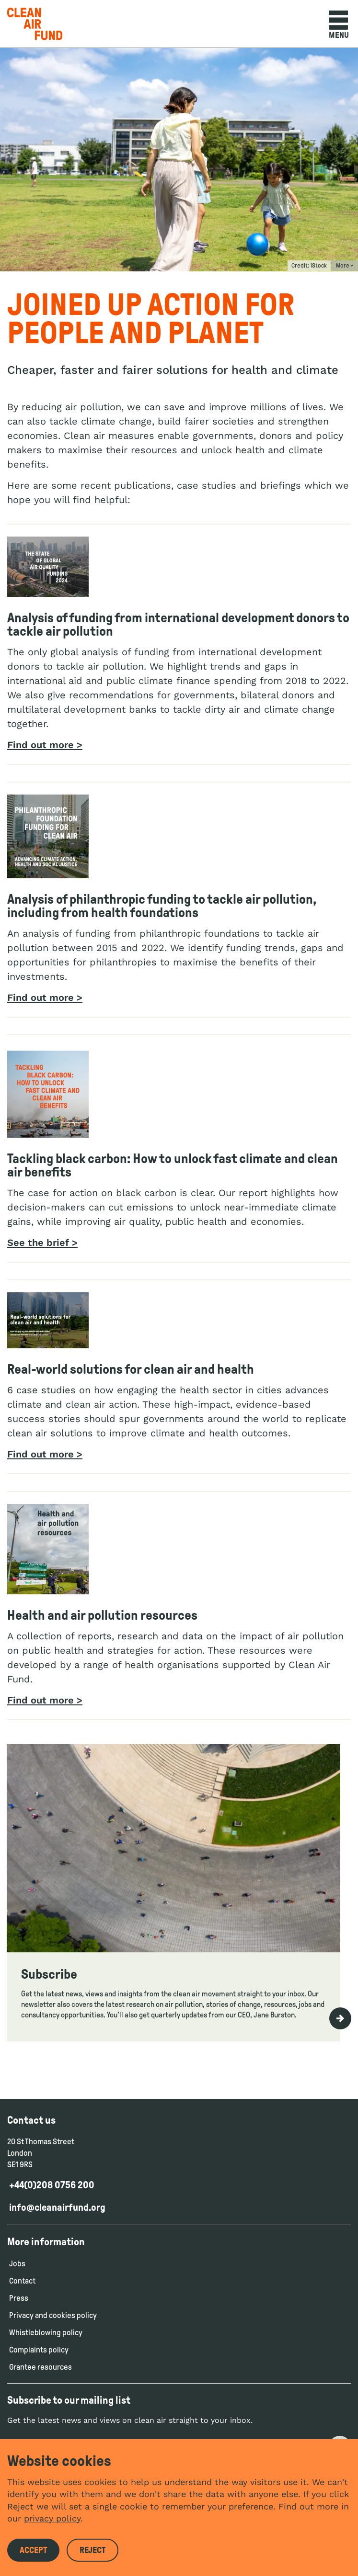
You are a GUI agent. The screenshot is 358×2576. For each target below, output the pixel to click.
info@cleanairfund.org (57, 2207)
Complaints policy (39, 2349)
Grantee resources (40, 2367)
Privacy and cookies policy (53, 2315)
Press (18, 2298)
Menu (339, 25)
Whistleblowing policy (45, 2332)
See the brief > (42, 1242)
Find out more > (44, 744)
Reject (92, 2550)
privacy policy (52, 2518)
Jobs (17, 2263)
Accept (33, 2550)
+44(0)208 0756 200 (51, 2185)
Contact (22, 2280)
